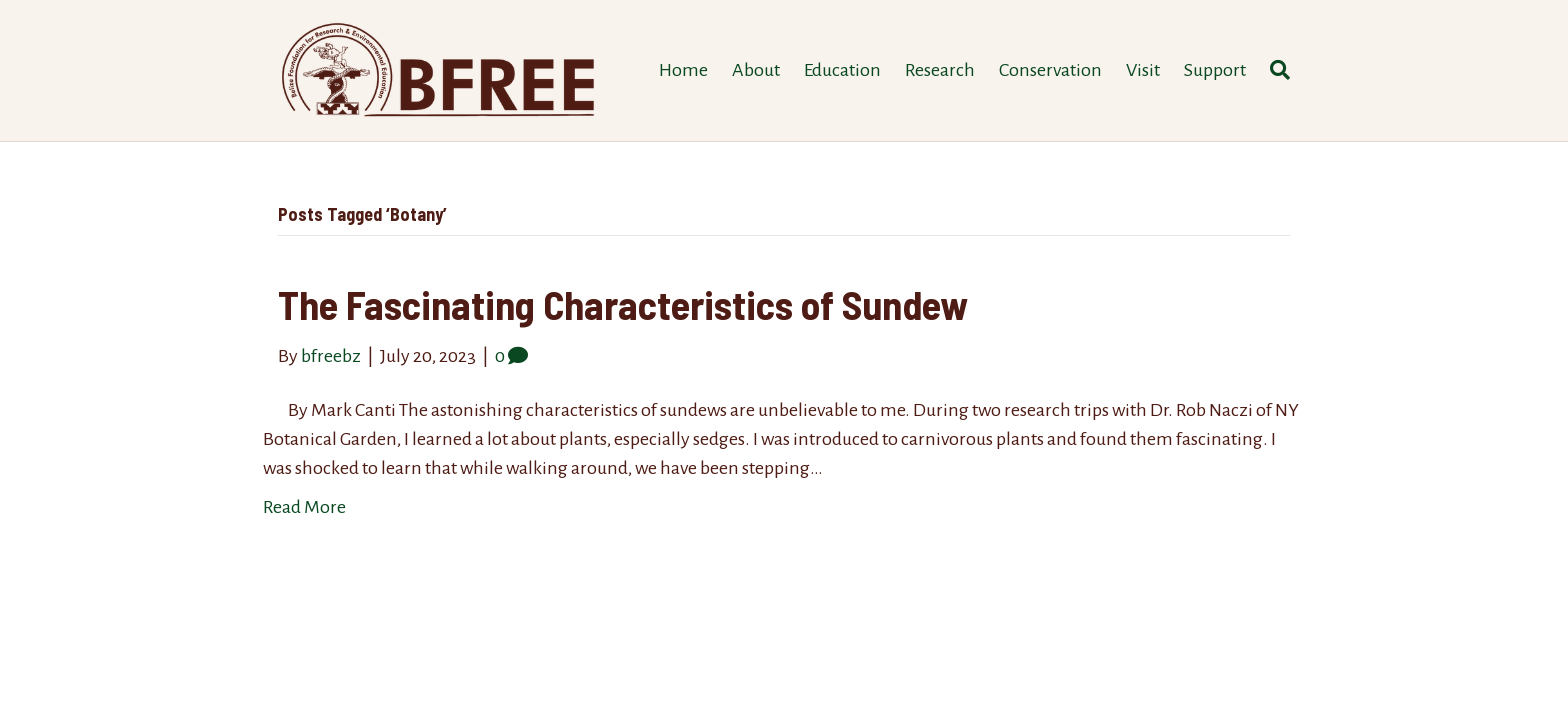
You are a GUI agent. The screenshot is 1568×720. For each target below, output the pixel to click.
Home (683, 70)
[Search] (1274, 70)
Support (1215, 70)
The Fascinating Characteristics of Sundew (623, 304)
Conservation (1050, 70)
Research (940, 70)
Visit (1143, 70)
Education (842, 70)
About (756, 70)
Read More (304, 507)
